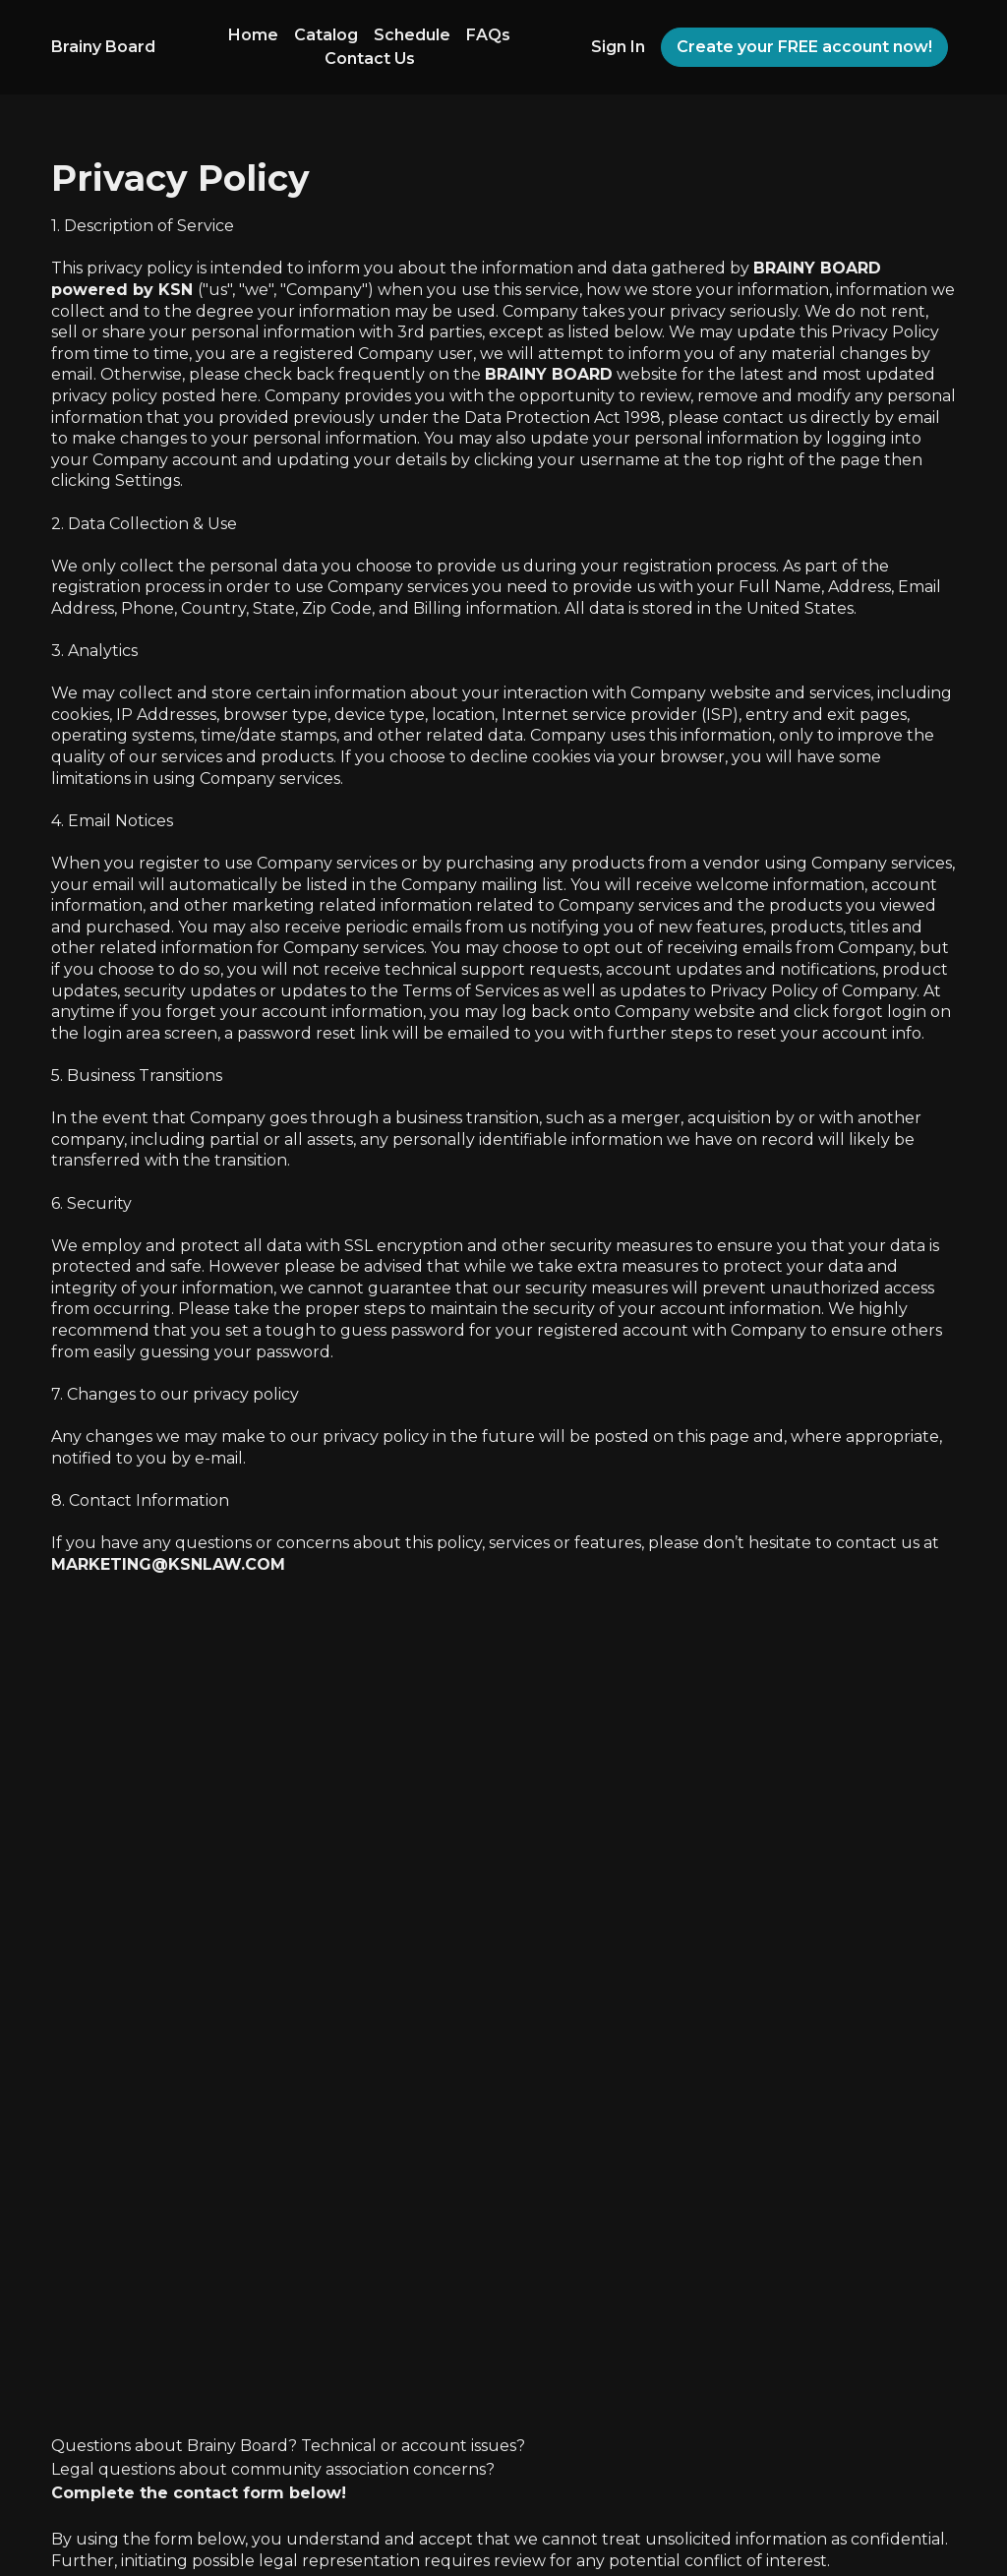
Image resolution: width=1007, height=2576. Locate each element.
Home (253, 35)
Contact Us (370, 58)
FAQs (488, 35)
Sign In (618, 46)
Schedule (412, 35)
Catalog (326, 35)
